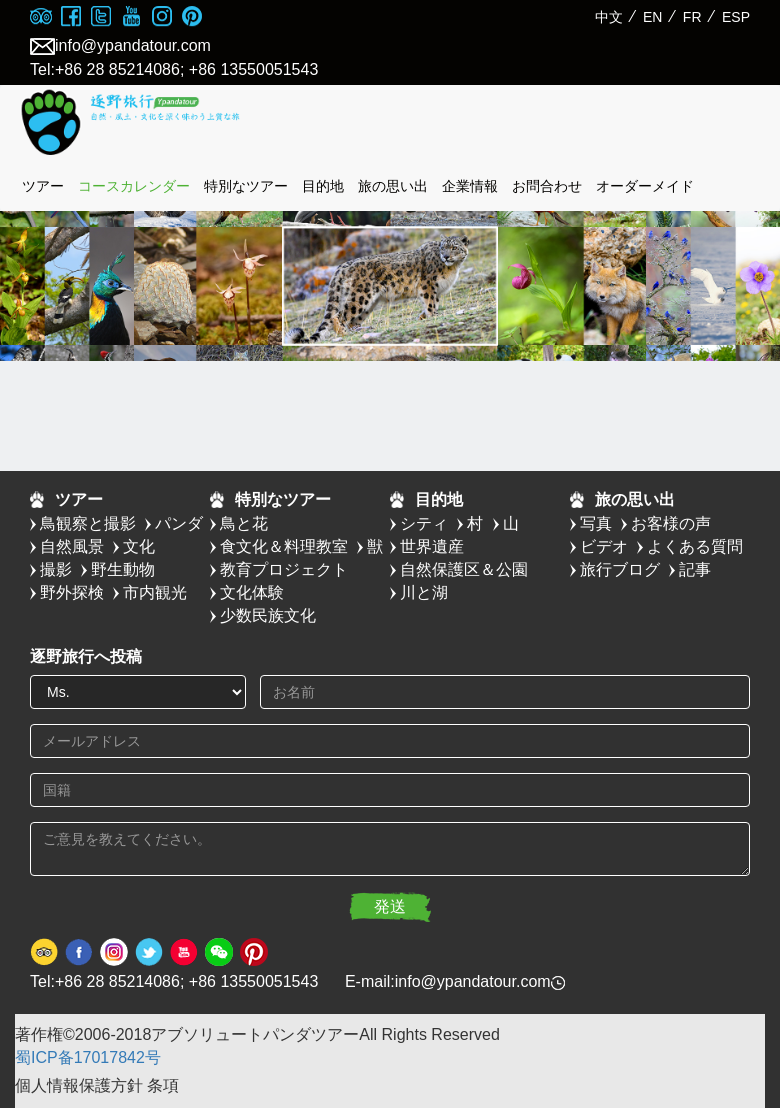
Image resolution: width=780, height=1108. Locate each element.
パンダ (179, 523)
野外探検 (72, 592)
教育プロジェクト (284, 569)
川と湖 (424, 592)
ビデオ (604, 546)
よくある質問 (695, 546)
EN (652, 17)
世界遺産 (432, 546)
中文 (609, 17)
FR (692, 17)
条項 (163, 1085)
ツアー (43, 186)
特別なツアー (246, 186)
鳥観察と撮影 (88, 523)
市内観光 (155, 592)
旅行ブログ (620, 569)
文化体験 (252, 592)
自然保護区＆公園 (464, 569)
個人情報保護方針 (79, 1085)
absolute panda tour (165, 123)
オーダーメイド (645, 186)
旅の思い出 (393, 186)
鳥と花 (244, 523)
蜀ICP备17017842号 (88, 1057)
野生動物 (123, 569)
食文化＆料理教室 (284, 546)
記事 (695, 569)
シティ (424, 523)
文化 (139, 546)
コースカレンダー (134, 186)
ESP (736, 17)
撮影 (56, 569)
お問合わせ (547, 186)
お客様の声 (671, 523)
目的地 (323, 186)
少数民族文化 (268, 615)
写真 (596, 523)
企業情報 (470, 186)
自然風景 (72, 546)
